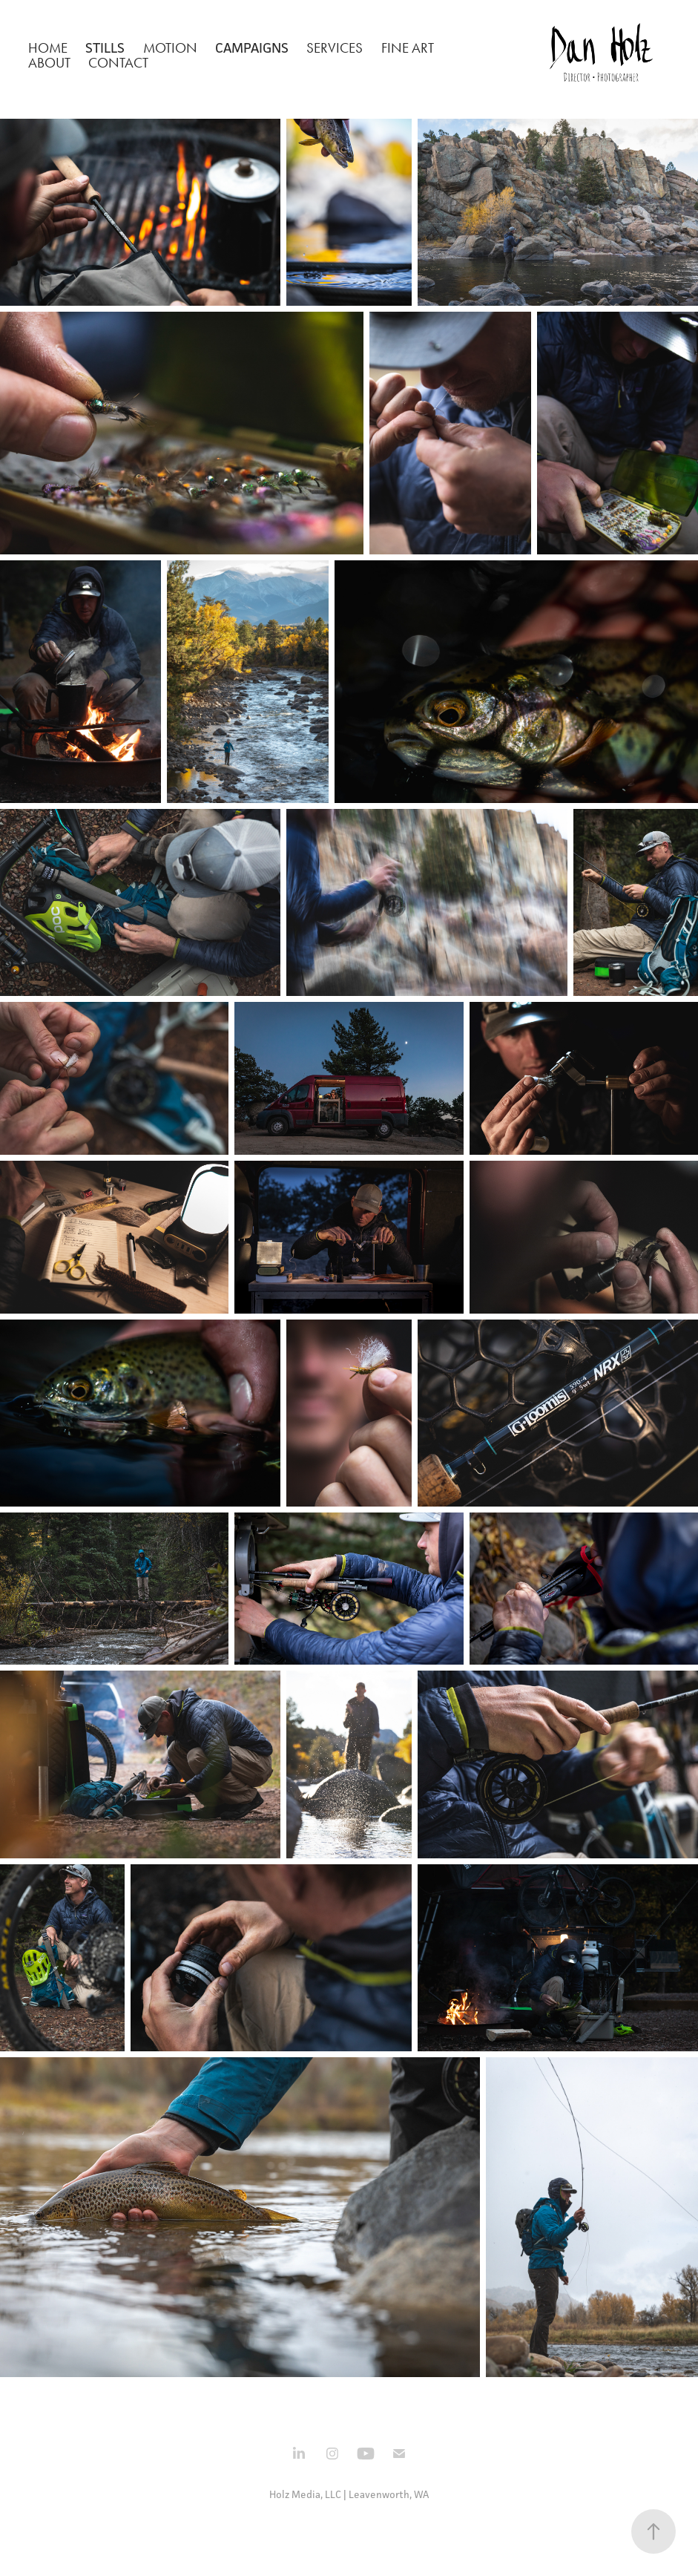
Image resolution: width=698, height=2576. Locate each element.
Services (334, 47)
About (49, 62)
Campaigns (252, 47)
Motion (170, 47)
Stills (105, 47)
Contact (118, 62)
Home (48, 47)
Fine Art (407, 47)
